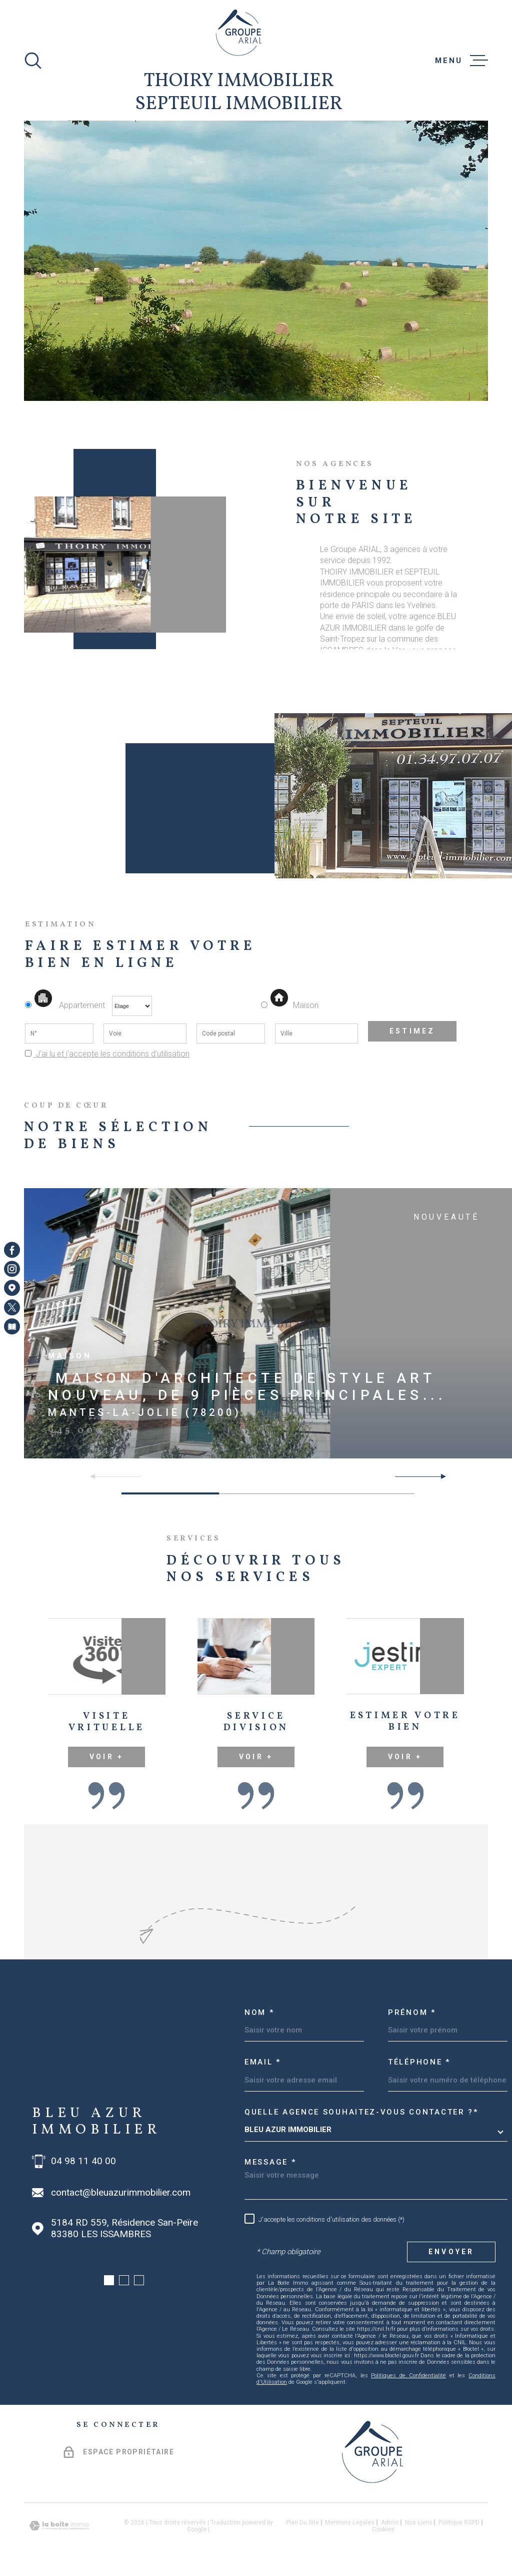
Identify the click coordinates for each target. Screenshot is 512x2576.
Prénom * (412, 2012)
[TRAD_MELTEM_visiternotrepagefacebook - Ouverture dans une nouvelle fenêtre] (12, 1250)
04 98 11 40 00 (83, 2161)
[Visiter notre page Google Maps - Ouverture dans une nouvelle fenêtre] (12, 1288)
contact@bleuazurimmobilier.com (120, 2192)
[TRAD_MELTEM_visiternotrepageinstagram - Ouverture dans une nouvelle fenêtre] (12, 1269)
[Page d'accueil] (239, 32)
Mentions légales (349, 2522)
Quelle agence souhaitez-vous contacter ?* (361, 2112)
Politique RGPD (459, 2522)
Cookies (383, 2529)
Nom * (259, 2012)
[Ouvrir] (33, 61)
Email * (262, 2062)
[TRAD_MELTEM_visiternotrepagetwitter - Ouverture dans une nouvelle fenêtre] (12, 1307)
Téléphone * (419, 2062)
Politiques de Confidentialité (408, 2375)
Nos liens (418, 2522)
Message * (270, 2162)
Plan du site (302, 2522)
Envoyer (451, 2252)
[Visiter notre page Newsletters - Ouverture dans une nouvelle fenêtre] (12, 1326)
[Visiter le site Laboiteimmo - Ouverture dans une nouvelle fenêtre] (59, 2525)
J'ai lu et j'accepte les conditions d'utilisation (112, 1054)
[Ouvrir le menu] (461, 61)
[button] (439, 1476)
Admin (390, 2522)
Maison (294, 1005)
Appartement (66, 1005)
